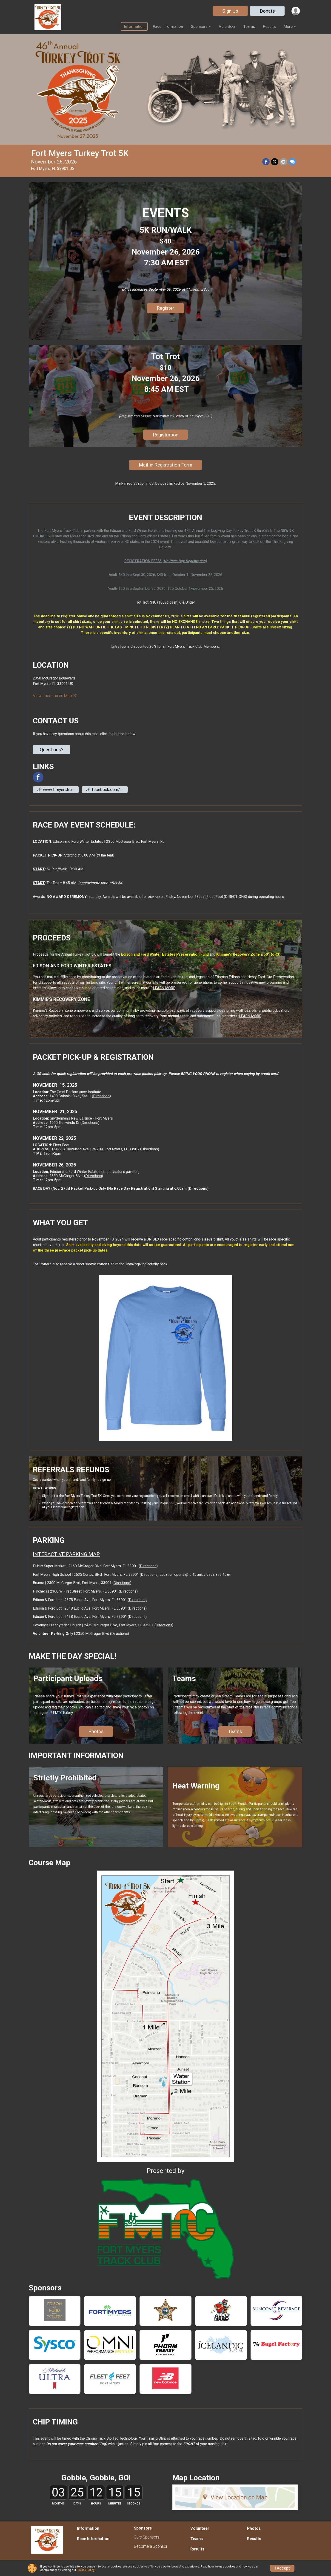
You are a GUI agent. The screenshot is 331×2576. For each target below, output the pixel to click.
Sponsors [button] (199, 26)
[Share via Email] (283, 162)
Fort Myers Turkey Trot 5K (79, 153)
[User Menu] (295, 11)
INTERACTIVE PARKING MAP (66, 1554)
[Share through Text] (292, 162)
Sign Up (230, 11)
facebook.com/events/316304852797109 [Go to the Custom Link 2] (107, 789)
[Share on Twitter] (274, 162)
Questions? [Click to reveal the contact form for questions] (51, 749)
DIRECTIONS (235, 896)
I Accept (282, 2568)
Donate (267, 11)
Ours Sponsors (146, 2537)
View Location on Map (55, 695)
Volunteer (227, 26)
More (288, 26)
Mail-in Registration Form (165, 465)
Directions (101, 1096)
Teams (249, 26)
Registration (165, 435)
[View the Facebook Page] (38, 777)
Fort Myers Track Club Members (193, 646)
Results (269, 26)
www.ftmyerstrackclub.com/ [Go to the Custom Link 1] (58, 789)
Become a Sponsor (150, 2546)
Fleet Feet (215, 896)
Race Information (168, 26)
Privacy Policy (85, 2570)
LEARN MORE (164, 988)
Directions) (138, 1600)
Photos (96, 1731)
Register (165, 308)
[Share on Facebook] (266, 162)
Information (134, 26)
